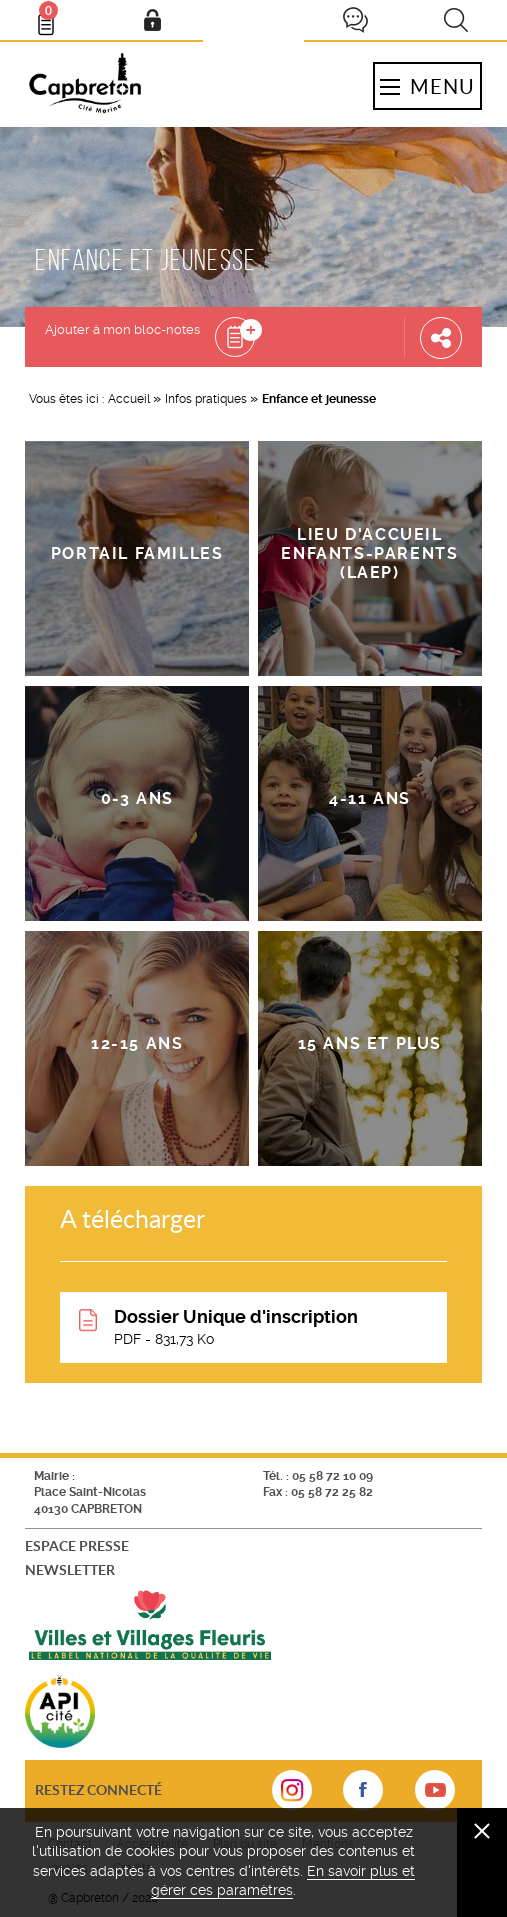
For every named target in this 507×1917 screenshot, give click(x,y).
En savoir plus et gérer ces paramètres (283, 1881)
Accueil (129, 399)
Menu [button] (427, 86)
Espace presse (77, 1545)
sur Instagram (292, 1796)
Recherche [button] (456, 20)
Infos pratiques (206, 399)
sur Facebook (363, 1796)
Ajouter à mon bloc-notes (122, 329)
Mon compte (152, 20)
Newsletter (70, 1569)
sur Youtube (435, 1796)
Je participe (355, 20)
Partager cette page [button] (441, 337)
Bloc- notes (55, 16)
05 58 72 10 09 (332, 1476)
